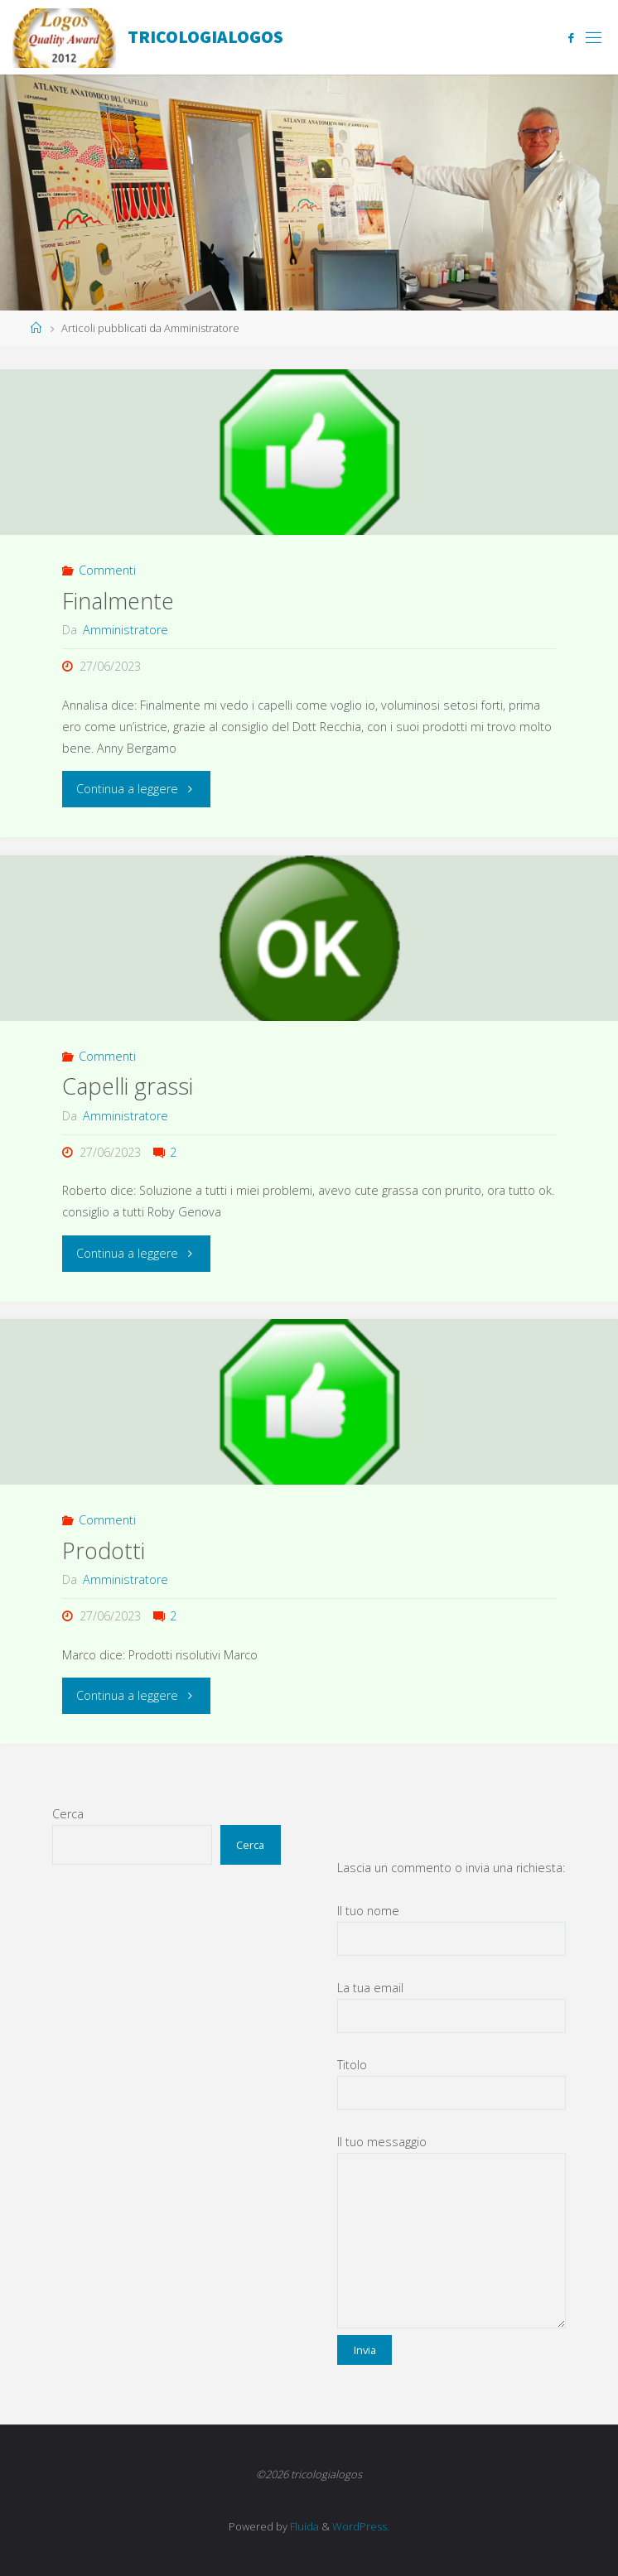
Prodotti (103, 1550)
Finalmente (118, 600)
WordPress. (360, 2526)
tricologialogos (205, 37)
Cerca (68, 1814)
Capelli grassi (127, 1086)
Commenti (107, 570)
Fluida (303, 2526)
